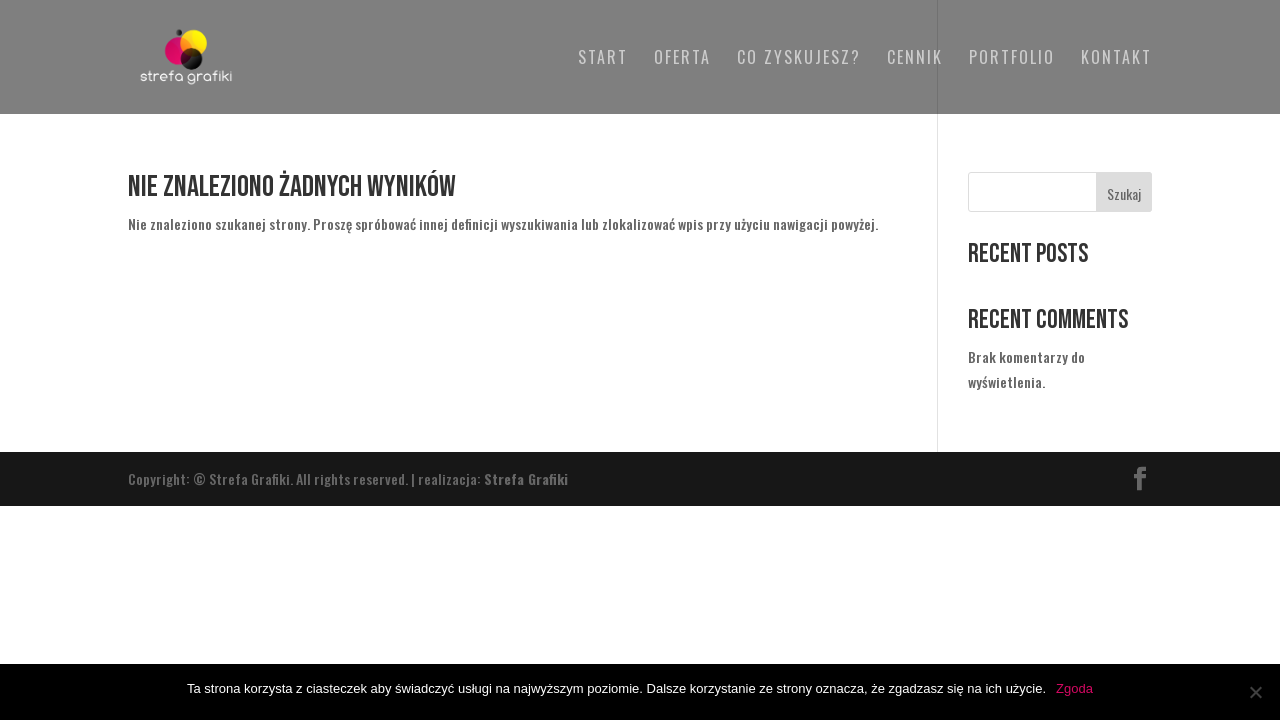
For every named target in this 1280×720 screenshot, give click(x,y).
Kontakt (1116, 59)
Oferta (682, 59)
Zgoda (1074, 688)
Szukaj (1124, 193)
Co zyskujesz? (799, 59)
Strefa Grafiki (526, 478)
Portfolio (1012, 59)
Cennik (915, 59)
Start (603, 59)
